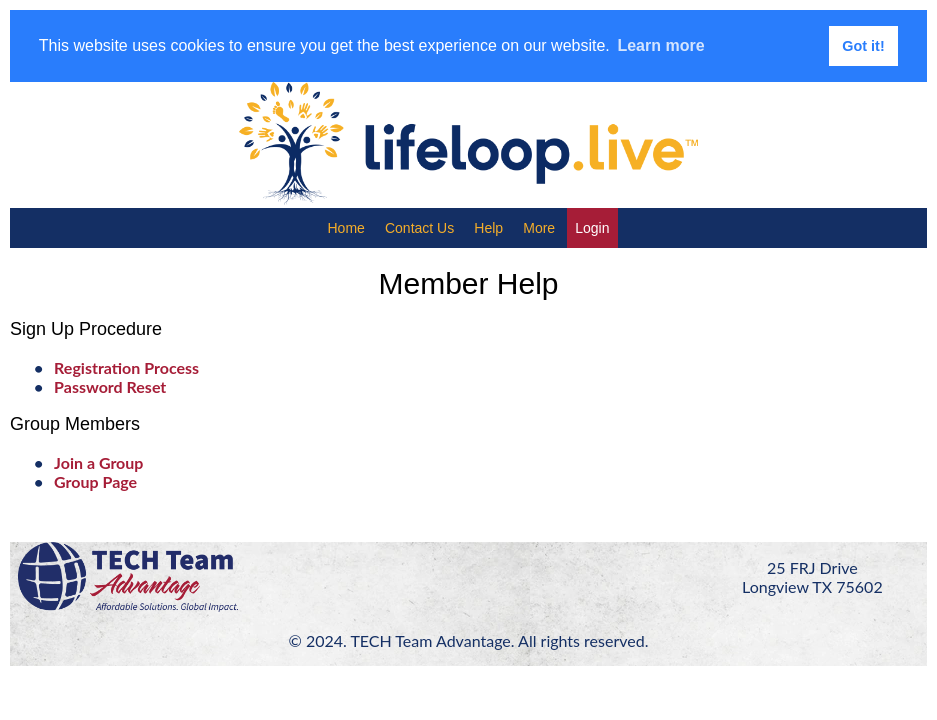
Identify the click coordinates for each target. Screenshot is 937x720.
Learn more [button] (660, 45)
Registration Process (126, 367)
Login (592, 228)
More (539, 228)
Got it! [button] (863, 46)
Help (488, 228)
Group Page (95, 481)
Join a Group (98, 462)
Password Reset (110, 386)
